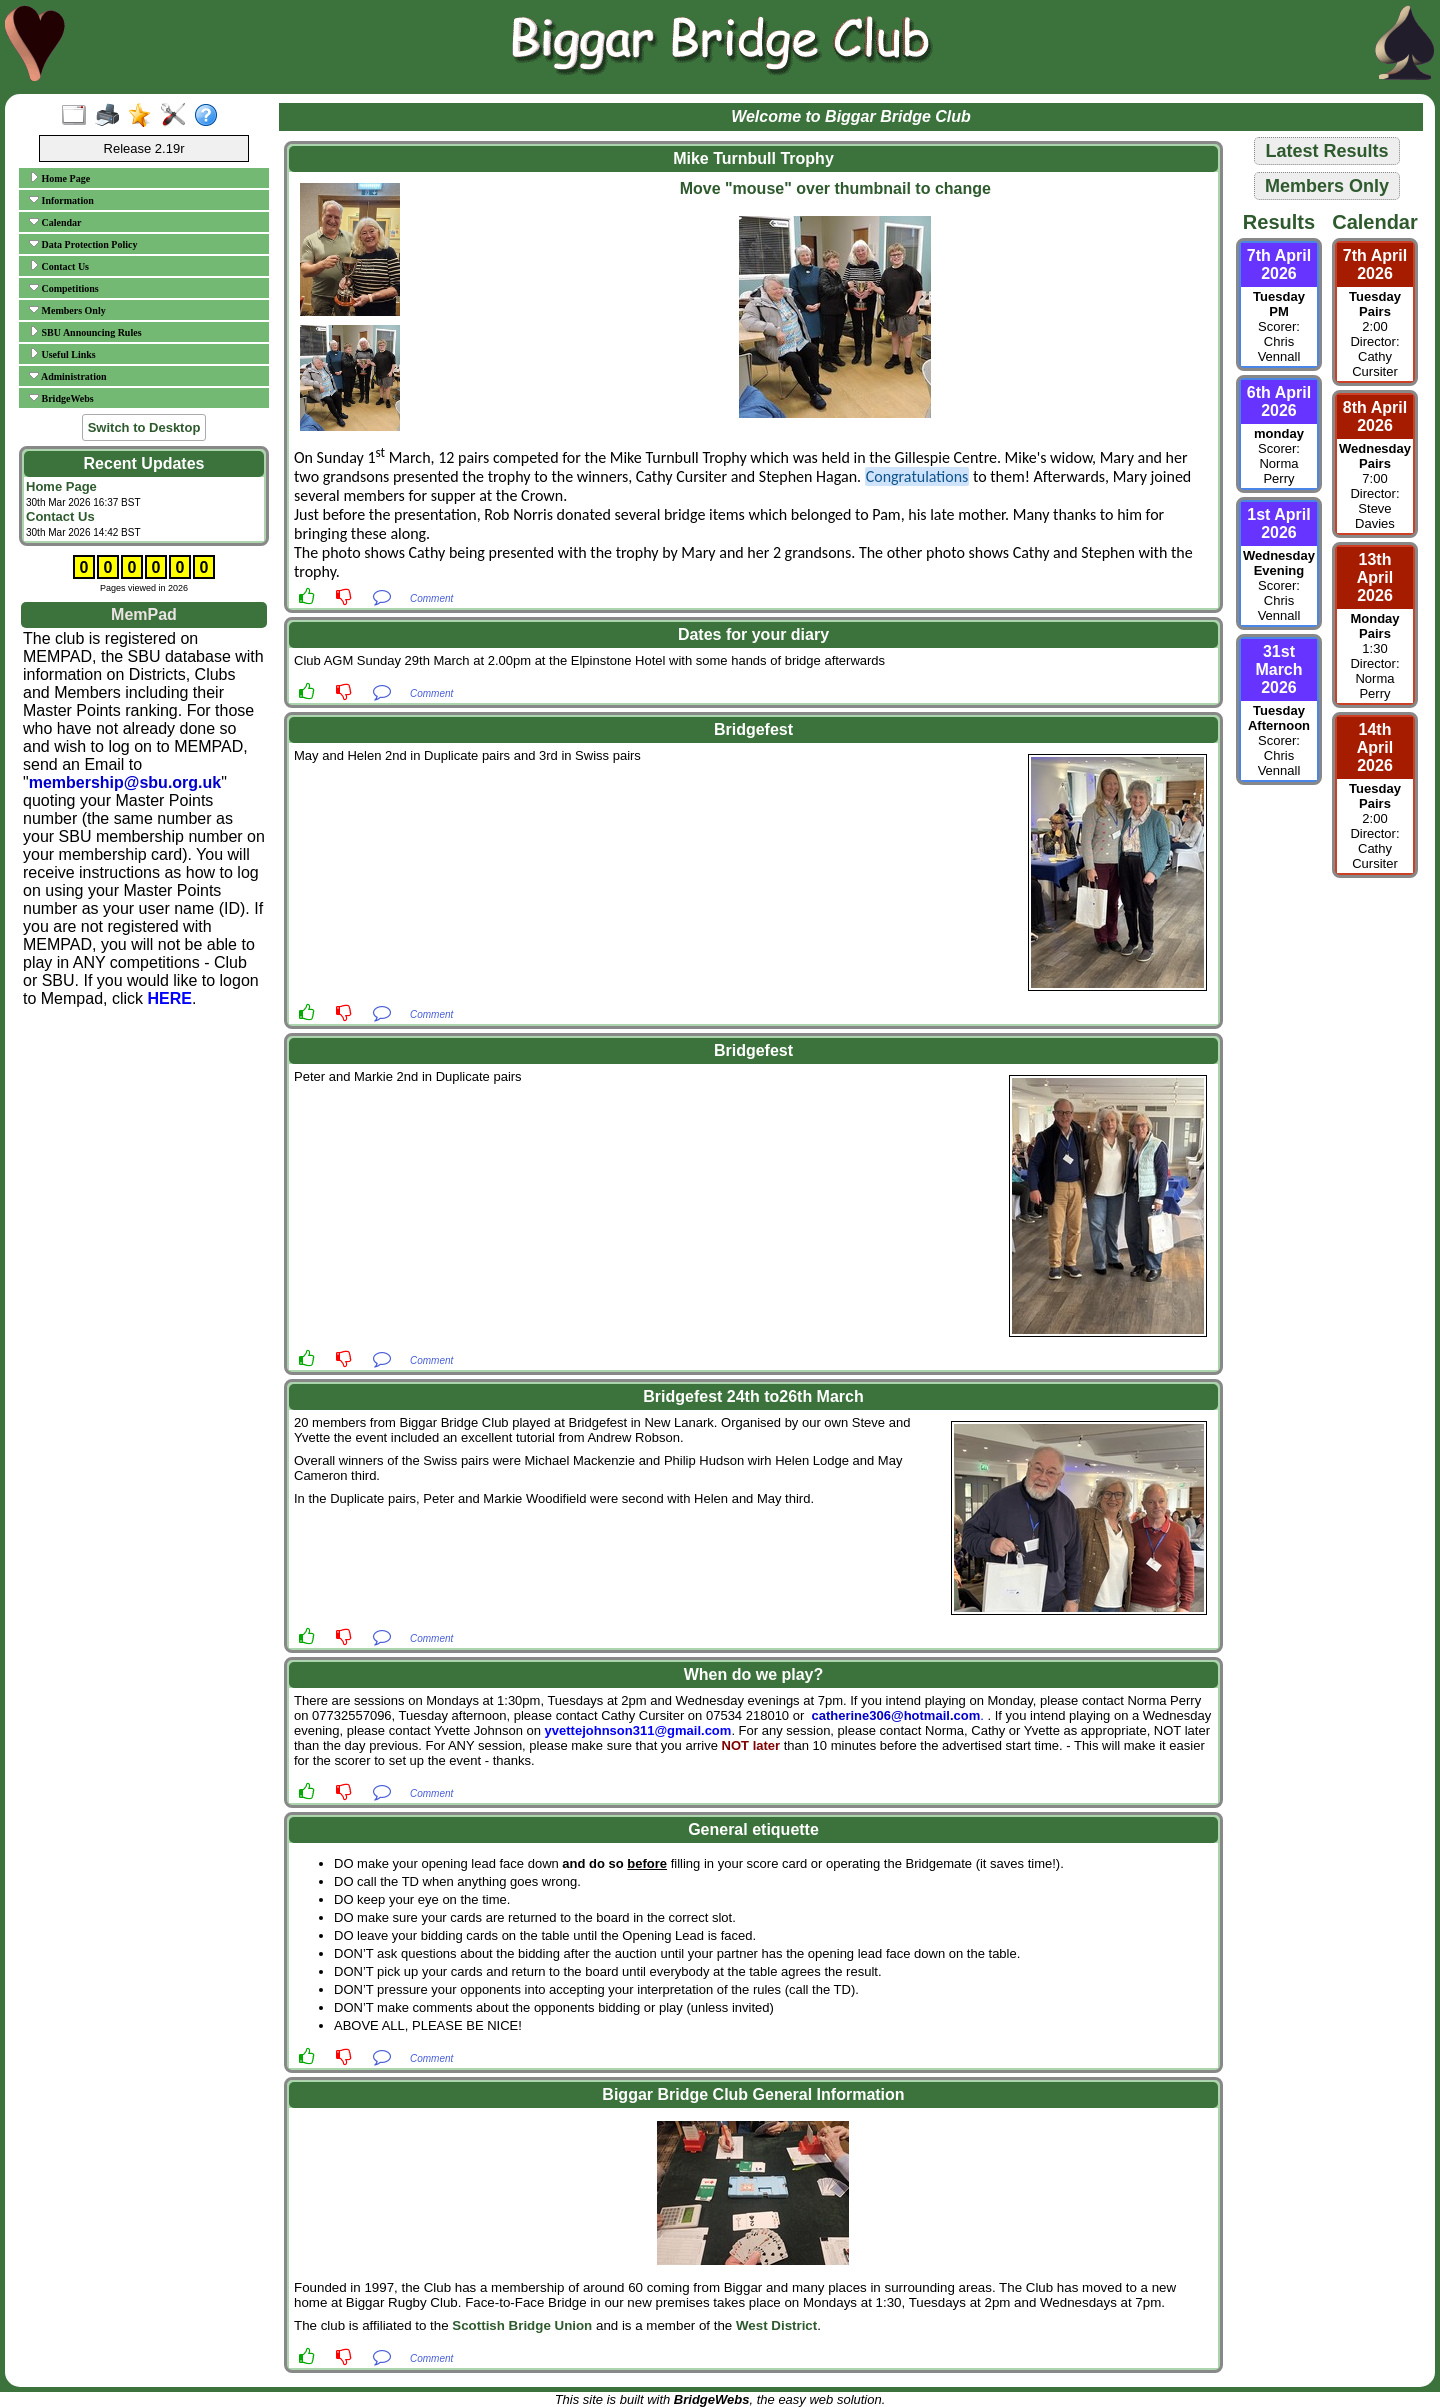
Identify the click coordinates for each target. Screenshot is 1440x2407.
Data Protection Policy (83, 244)
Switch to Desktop (144, 427)
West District (776, 2325)
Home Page (59, 178)
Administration (68, 376)
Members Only (67, 310)
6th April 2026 (1279, 401)
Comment (431, 598)
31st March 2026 (1278, 669)
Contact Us (59, 266)
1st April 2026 (1278, 523)
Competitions (64, 288)
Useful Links (62, 354)
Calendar (55, 222)
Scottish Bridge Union (522, 2325)
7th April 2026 (1279, 264)
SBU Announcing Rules (85, 332)
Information (61, 200)
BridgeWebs (61, 398)
